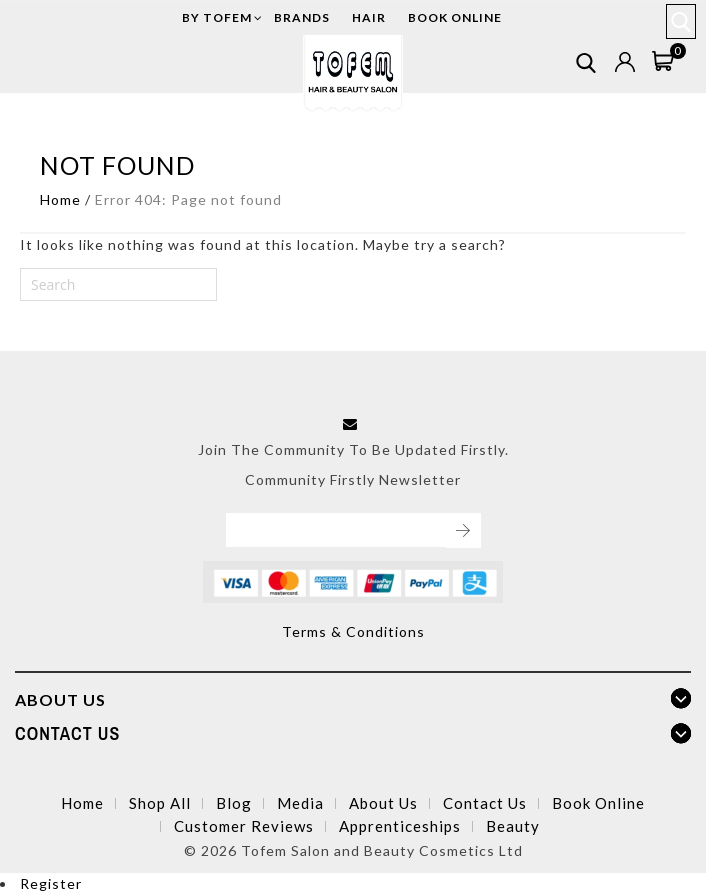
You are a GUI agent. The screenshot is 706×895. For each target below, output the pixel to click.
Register (51, 883)
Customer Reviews (244, 826)
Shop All (160, 803)
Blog (234, 803)
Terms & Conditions (353, 631)
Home (60, 199)
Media (300, 803)
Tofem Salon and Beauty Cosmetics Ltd (382, 850)
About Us (383, 803)
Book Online (598, 803)
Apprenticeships (400, 826)
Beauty (513, 826)
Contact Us (485, 803)
